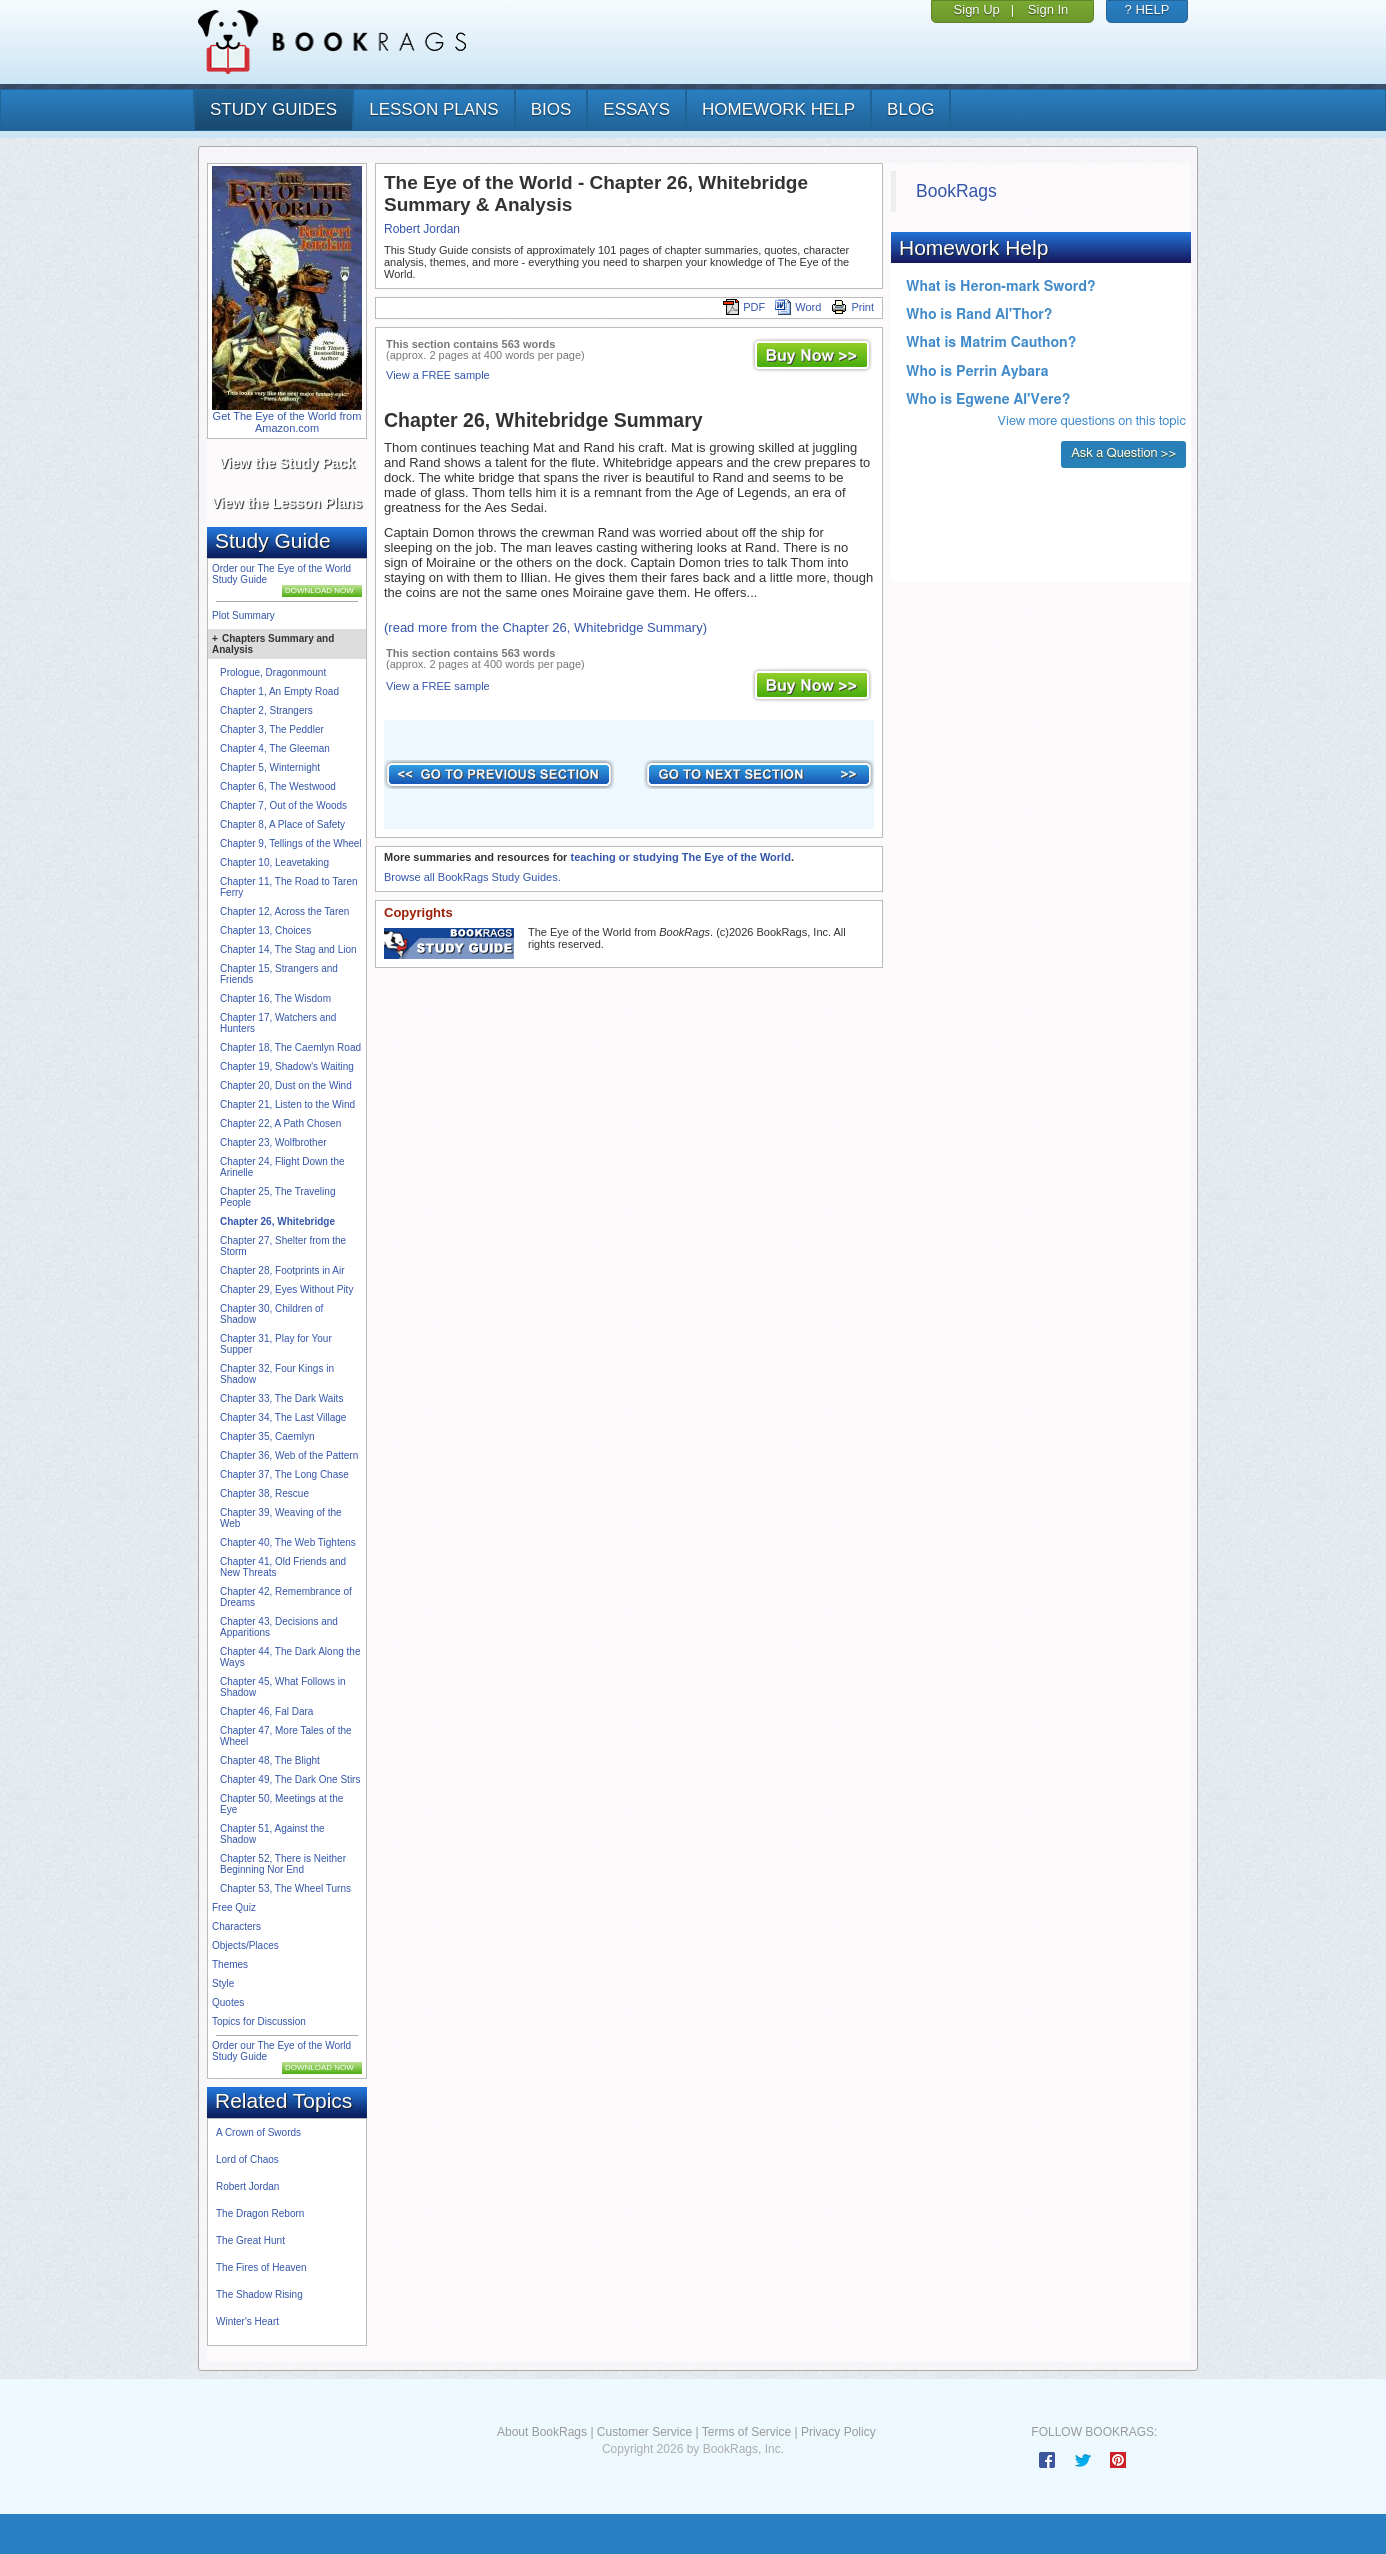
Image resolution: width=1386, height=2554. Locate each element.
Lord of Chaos (247, 2159)
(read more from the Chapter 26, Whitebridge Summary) (545, 627)
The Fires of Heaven (261, 2267)
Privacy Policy (838, 2432)
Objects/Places (245, 1945)
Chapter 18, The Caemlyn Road (290, 1047)
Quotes (228, 2002)
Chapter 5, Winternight (270, 767)
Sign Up (977, 9)
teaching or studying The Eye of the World (680, 857)
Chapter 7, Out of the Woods (283, 805)
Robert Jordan (247, 2186)
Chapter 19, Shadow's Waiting (287, 1066)
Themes (230, 1964)
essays (636, 109)
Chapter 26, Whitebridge (277, 1221)
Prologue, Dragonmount (273, 672)
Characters (236, 1926)
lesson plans (433, 109)
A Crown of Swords (258, 2132)
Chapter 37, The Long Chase (284, 1474)
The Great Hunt (250, 2240)
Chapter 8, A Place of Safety (282, 824)
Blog (910, 109)
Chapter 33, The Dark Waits (281, 1398)
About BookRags (542, 2432)
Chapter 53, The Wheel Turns (285, 1888)
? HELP (1147, 9)
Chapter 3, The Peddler (272, 729)
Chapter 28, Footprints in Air (282, 1270)
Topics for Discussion (259, 2021)
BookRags (956, 191)
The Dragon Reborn (260, 2213)
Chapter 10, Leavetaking (274, 862)
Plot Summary (243, 615)
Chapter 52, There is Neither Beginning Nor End (283, 1864)
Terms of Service (746, 2432)
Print (852, 307)
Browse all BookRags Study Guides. (472, 877)
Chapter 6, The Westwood (278, 786)
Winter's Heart (247, 2321)
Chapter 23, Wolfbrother (273, 1142)
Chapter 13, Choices (265, 930)
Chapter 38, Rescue (264, 1493)
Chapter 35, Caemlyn (267, 1436)
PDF (744, 307)
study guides (273, 109)
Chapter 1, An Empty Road (279, 691)
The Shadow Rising (259, 2294)
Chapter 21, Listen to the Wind (287, 1104)
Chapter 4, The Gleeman (275, 748)
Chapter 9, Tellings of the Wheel (291, 843)
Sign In (1048, 9)
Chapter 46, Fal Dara (266, 1711)
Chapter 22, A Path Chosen (280, 1123)
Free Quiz (234, 1907)
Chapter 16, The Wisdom (275, 998)
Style (223, 1983)
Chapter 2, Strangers (266, 710)
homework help (778, 109)
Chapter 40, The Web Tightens (288, 1542)
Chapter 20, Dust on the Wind (286, 1085)
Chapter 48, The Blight (270, 1760)
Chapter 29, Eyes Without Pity (286, 1289)
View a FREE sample (438, 375)
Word (798, 307)
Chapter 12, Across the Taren (284, 911)
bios (551, 109)
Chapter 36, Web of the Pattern (289, 1455)
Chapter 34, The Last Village (283, 1417)
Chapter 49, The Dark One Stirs (290, 1779)
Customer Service (644, 2432)
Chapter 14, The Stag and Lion (288, 949)
